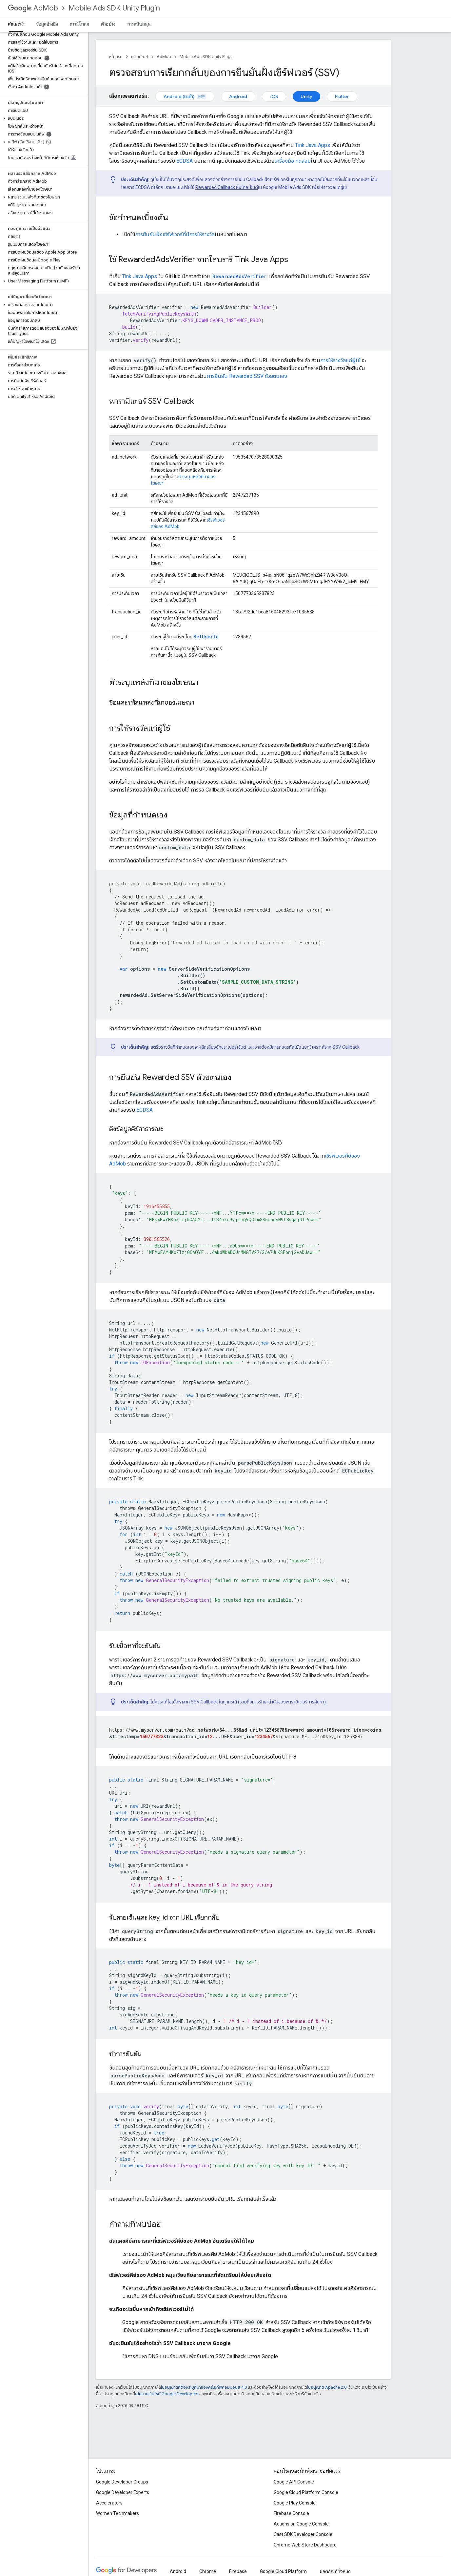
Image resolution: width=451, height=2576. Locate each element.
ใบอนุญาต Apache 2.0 (326, 2387)
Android (238, 96)
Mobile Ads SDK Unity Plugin (114, 8)
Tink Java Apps (312, 145)
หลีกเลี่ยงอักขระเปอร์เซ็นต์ (222, 1047)
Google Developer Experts (122, 2492)
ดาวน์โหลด (79, 24)
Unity (306, 96)
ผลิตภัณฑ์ (139, 56)
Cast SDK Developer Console (303, 2534)
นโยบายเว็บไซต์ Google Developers (166, 2393)
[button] (43, 118)
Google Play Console (295, 2502)
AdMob (33, 8)
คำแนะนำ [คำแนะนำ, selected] (16, 24)
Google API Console (294, 2481)
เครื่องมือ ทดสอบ (292, 161)
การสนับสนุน (139, 24)
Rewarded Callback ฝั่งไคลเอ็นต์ (226, 187)
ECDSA (184, 161)
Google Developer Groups (122, 2481)
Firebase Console (291, 2513)
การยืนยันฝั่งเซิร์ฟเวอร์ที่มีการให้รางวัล (175, 234)
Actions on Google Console (301, 2523)
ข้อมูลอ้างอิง (47, 24)
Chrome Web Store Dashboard (305, 2544)
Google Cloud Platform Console (306, 2492)
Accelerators (109, 2502)
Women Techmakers (117, 2513)
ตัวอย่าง (108, 24)
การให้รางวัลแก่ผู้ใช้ (340, 360)
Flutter (342, 96)
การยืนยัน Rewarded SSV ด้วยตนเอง (247, 376)
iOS (274, 96)
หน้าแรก (116, 56)
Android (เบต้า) (185, 96)
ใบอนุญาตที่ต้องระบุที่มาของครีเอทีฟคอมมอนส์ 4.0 (204, 2387)
